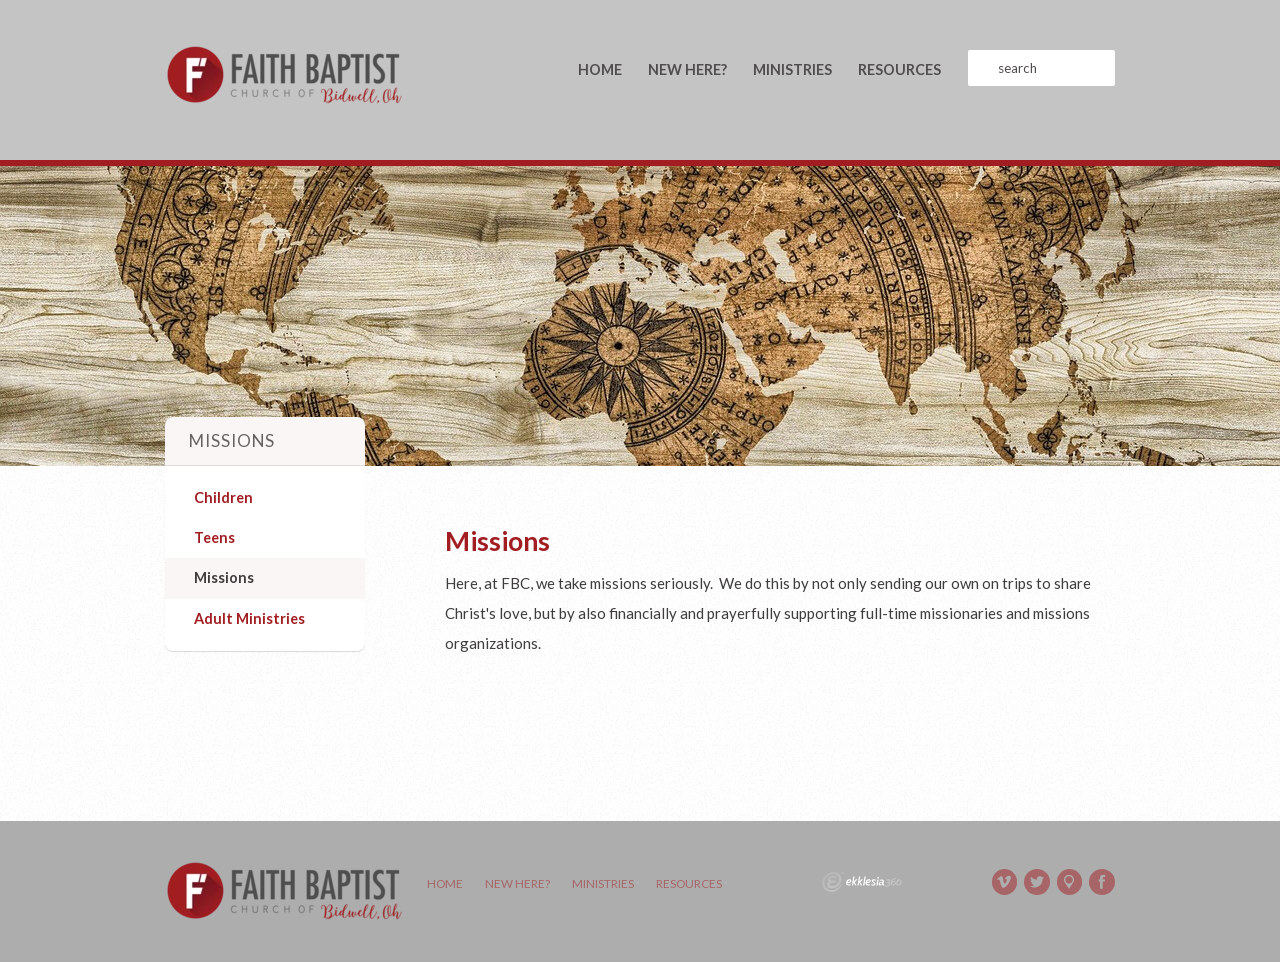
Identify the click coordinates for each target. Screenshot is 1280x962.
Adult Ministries (249, 618)
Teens (214, 537)
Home (600, 69)
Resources (899, 69)
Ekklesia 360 (862, 882)
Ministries (792, 69)
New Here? (687, 69)
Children (223, 497)
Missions (224, 577)
